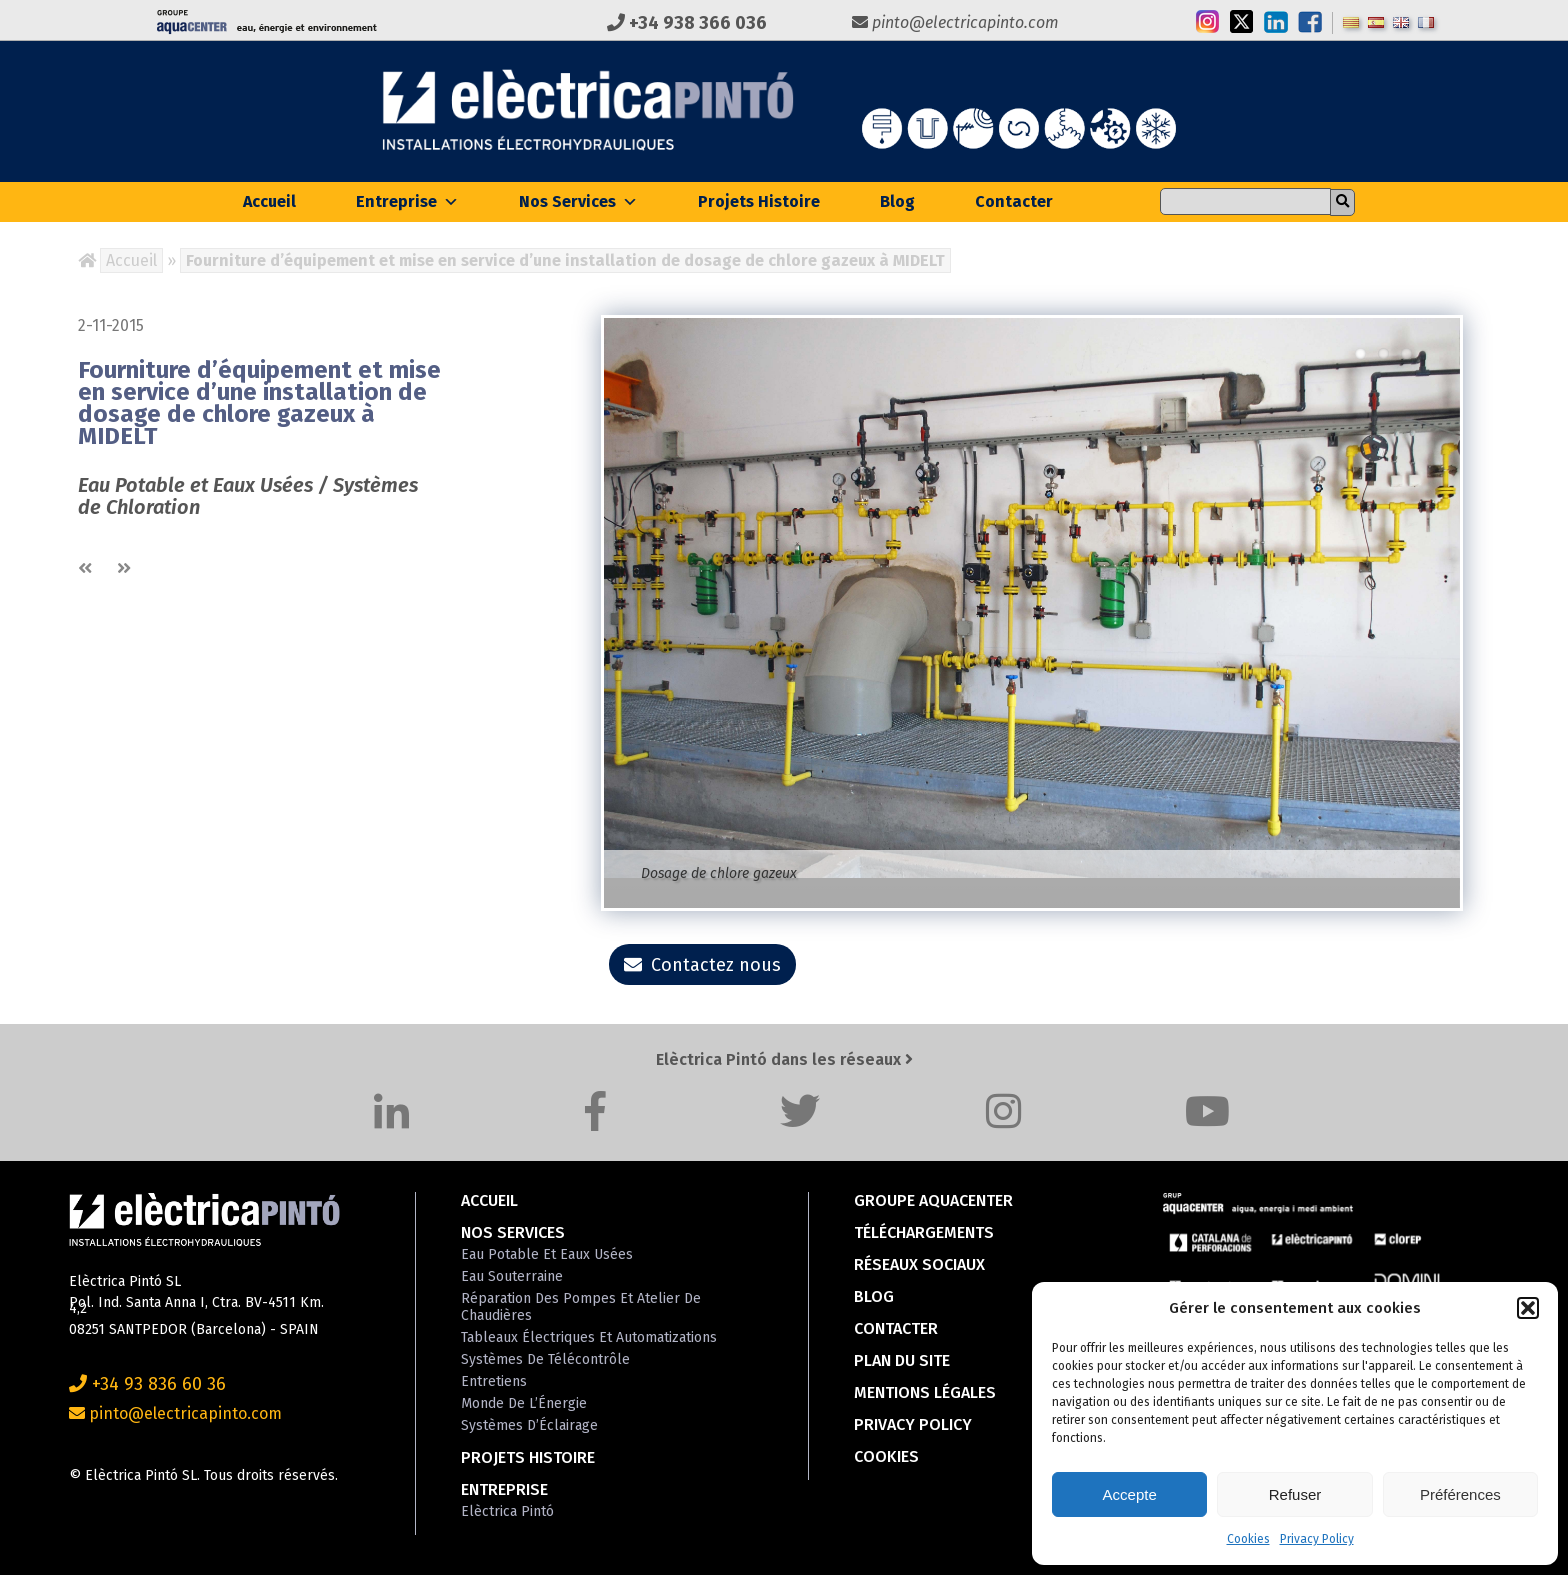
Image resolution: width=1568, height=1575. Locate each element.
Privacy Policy (1317, 1539)
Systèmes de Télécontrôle (545, 1359)
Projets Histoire (759, 201)
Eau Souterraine (512, 1276)
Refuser (1295, 1494)
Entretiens (494, 1381)
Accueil (269, 201)
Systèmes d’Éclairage (529, 1425)
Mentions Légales (925, 1392)
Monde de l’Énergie (524, 1403)
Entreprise (407, 201)
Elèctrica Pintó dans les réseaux (784, 1059)
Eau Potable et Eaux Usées (547, 1254)
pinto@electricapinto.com (955, 22)
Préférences (1460, 1494)
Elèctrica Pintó (507, 1511)
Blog (897, 201)
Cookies (1248, 1539)
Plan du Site (902, 1360)
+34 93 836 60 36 (147, 1384)
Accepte (1130, 1494)
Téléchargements (924, 1232)
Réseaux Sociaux (919, 1264)
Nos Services (578, 201)
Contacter (1014, 201)
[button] (1528, 1308)
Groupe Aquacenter (933, 1200)
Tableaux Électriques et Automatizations (589, 1337)
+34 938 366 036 (687, 23)
